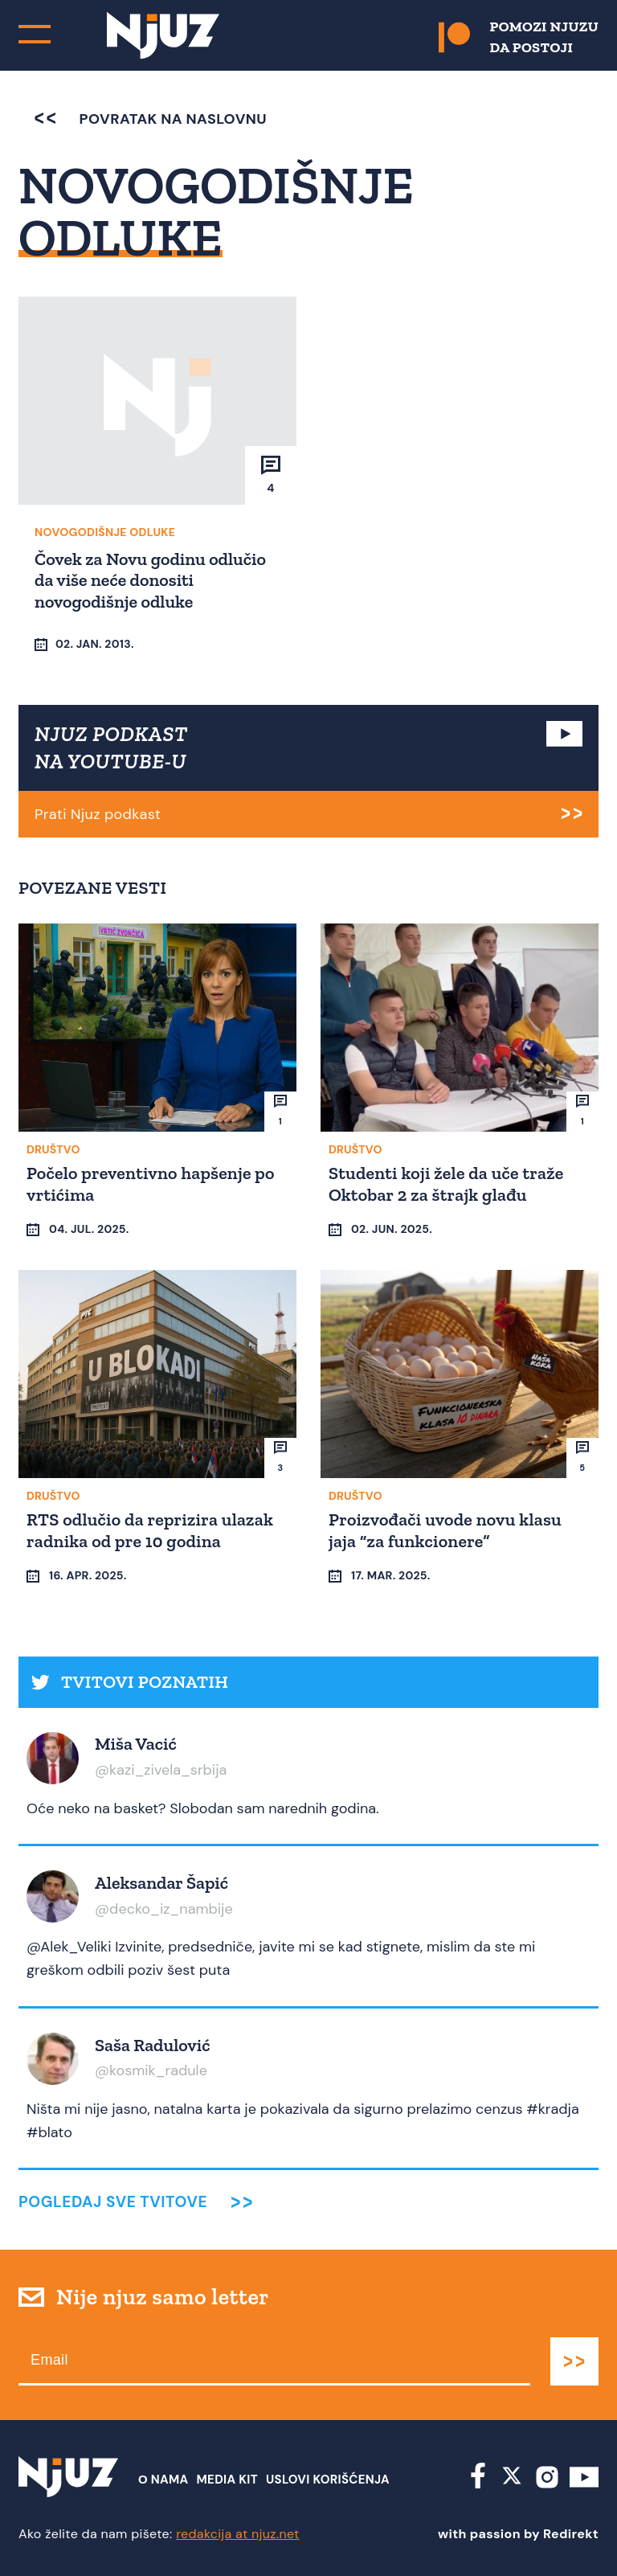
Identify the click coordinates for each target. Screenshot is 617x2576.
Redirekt (571, 2533)
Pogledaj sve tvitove (112, 2201)
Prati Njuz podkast (98, 814)
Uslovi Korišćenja (328, 2480)
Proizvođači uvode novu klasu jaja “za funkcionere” (445, 1530)
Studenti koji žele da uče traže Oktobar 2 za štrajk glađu (446, 1183)
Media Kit (227, 2480)
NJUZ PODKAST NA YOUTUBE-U (111, 747)
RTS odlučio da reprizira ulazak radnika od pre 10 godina (150, 1530)
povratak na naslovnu (151, 119)
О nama (163, 2480)
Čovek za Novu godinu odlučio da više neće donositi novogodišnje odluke (150, 580)
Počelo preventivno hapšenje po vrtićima (151, 1183)
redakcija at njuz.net (238, 2533)
